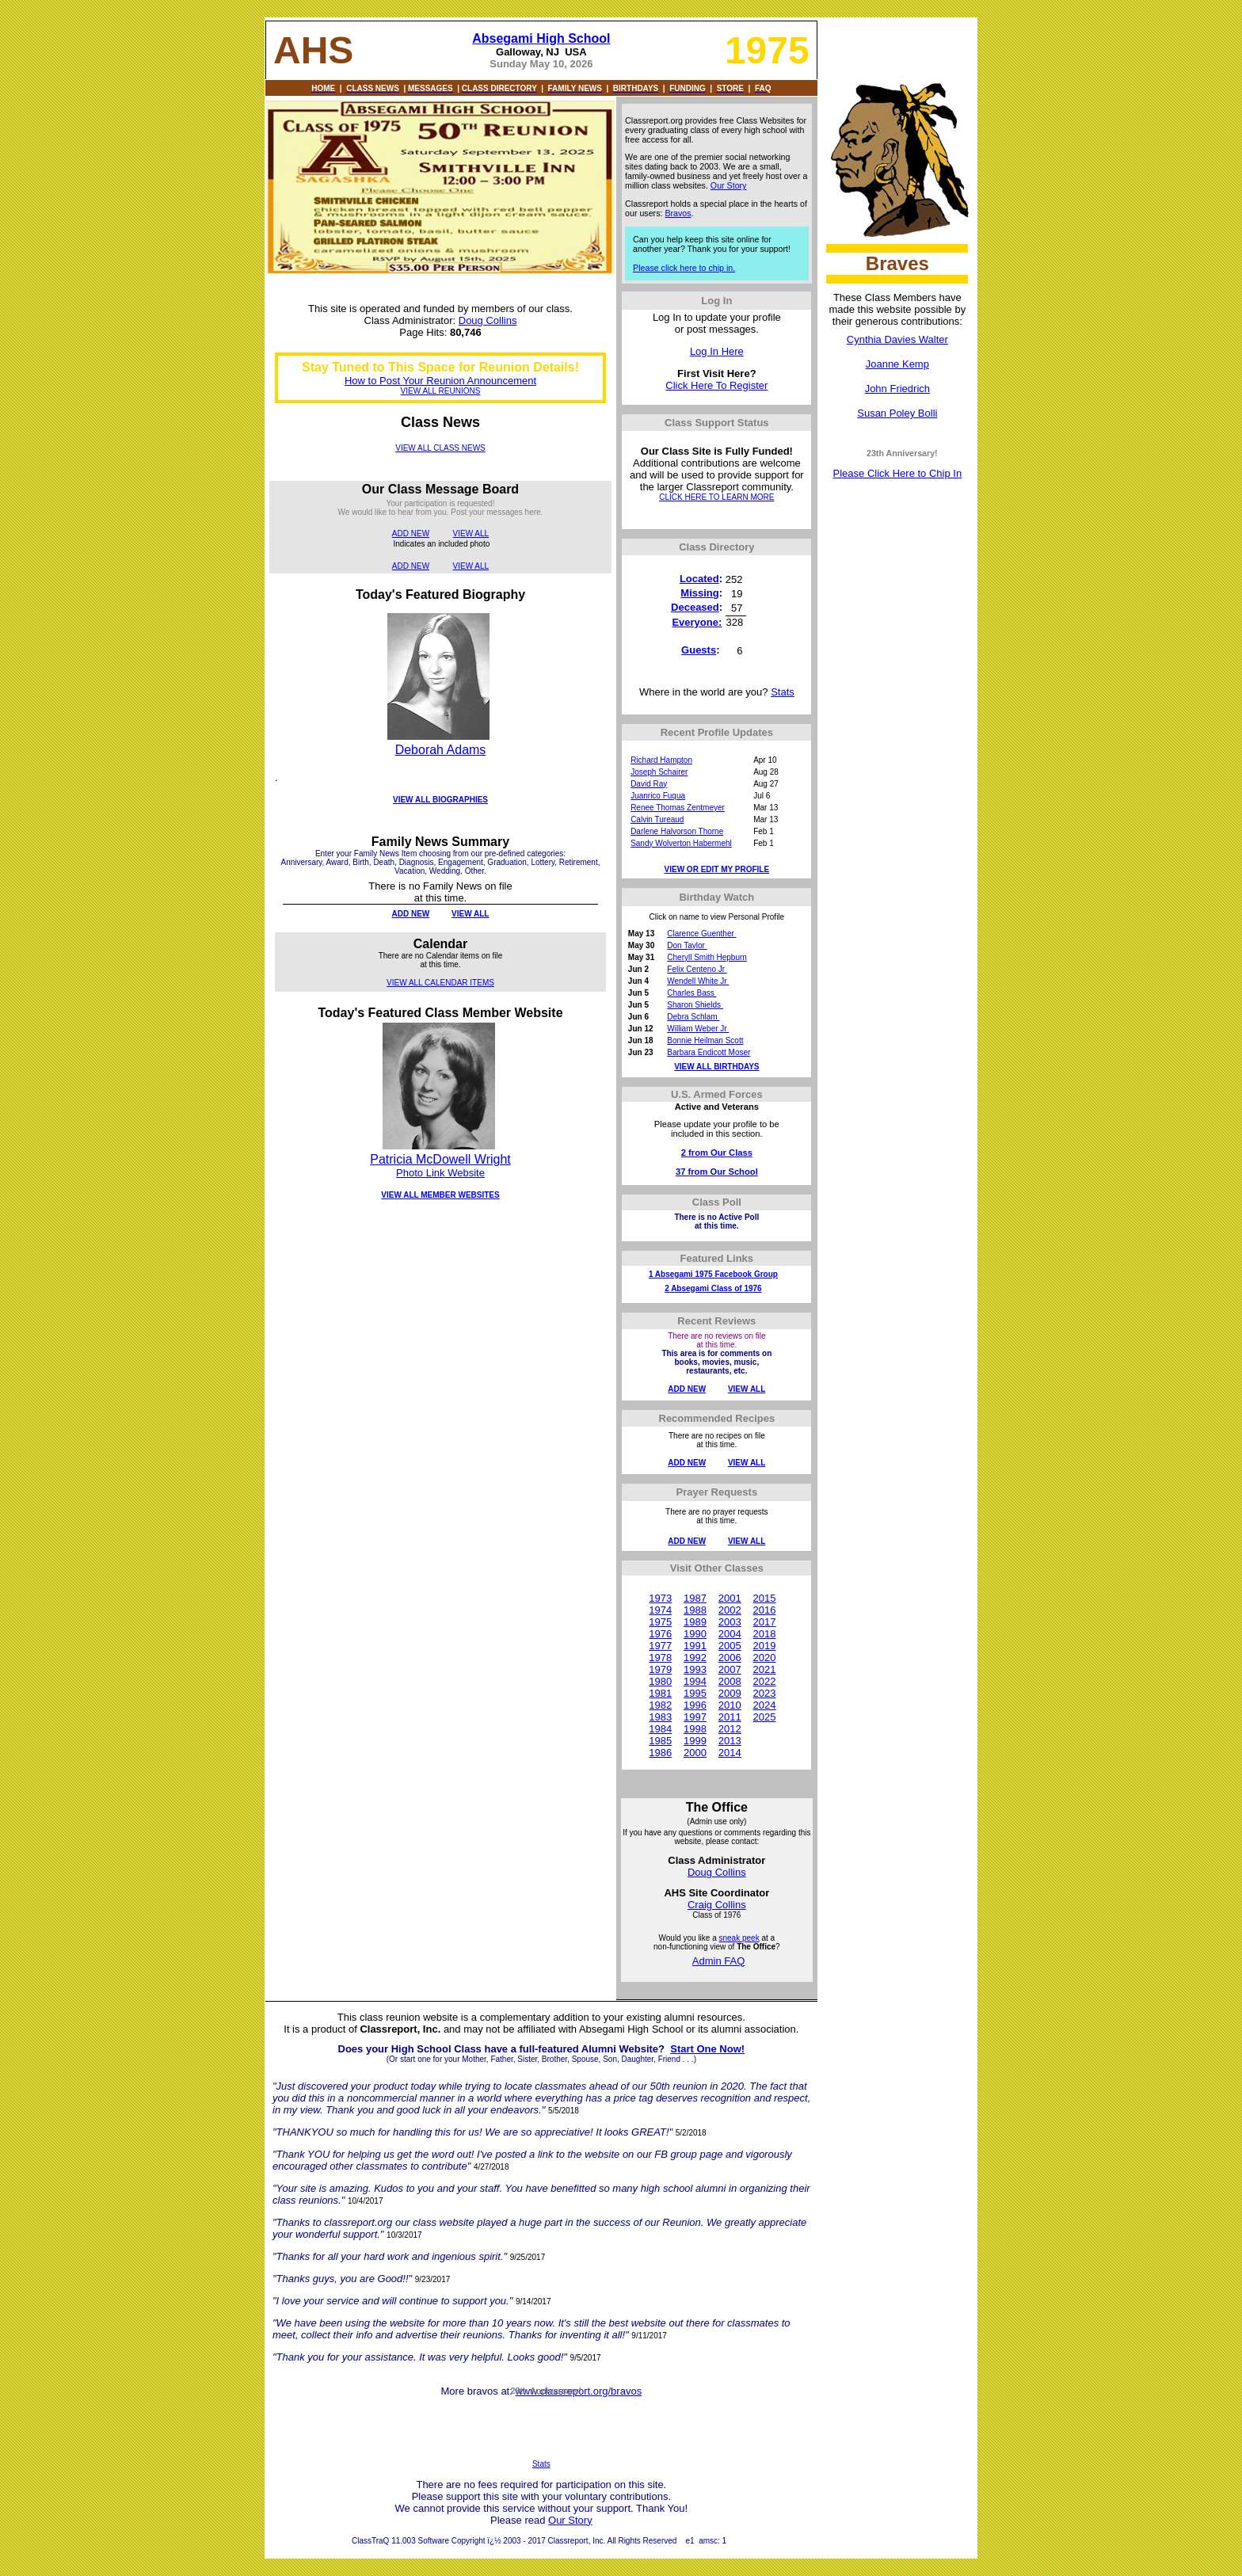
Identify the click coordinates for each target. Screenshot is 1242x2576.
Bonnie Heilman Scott (705, 1040)
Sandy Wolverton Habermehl (681, 843)
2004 (729, 1634)
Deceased (695, 607)
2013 (729, 1741)
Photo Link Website (440, 1173)
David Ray (649, 783)
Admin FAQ (718, 1961)
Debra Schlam (693, 1016)
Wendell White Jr (698, 981)
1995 (695, 1693)
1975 (660, 1622)
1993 (695, 1669)
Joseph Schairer (659, 772)
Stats (782, 692)
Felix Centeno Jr (697, 969)
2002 (729, 1610)
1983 (660, 1717)
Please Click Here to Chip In (897, 473)
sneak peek (739, 1938)
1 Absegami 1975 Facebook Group (713, 1274)
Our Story (729, 185)
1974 (660, 1610)
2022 (764, 1681)
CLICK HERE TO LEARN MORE (716, 497)
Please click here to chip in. (684, 267)
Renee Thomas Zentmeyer (678, 807)
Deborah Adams (440, 749)
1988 (695, 1610)
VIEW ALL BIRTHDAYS (716, 1066)
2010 (729, 1705)
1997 (695, 1717)
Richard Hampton (661, 760)
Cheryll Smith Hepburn (707, 957)
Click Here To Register (716, 385)
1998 (695, 1729)
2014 (729, 1753)
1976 (660, 1634)
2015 (764, 1598)
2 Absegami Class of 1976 (713, 1288)
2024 (764, 1705)
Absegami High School (541, 38)
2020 (764, 1657)
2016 (764, 1610)
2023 (764, 1693)
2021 (764, 1669)
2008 (729, 1681)
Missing (699, 593)
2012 (729, 1729)
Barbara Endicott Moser (708, 1052)
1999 (695, 1741)
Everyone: (697, 622)
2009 (729, 1693)
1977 (660, 1646)
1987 (695, 1598)
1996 (695, 1705)
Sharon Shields (695, 1004)
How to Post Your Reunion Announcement (440, 381)
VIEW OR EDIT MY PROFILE (717, 869)
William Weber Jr (698, 1028)
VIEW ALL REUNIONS (441, 391)
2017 (764, 1622)
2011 (729, 1717)
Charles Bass (691, 993)
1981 (660, 1693)
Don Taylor (687, 945)
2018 (764, 1634)
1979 (660, 1669)
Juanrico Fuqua (658, 795)
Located (699, 579)
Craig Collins (717, 1905)
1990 (695, 1634)
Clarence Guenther (701, 933)
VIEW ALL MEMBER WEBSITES (440, 1195)
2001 (729, 1598)
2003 (729, 1622)
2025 (764, 1717)
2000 (695, 1753)
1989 (695, 1622)
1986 (660, 1753)
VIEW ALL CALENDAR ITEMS (440, 982)
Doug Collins (488, 320)
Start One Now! (707, 2049)
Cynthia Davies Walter (897, 339)
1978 (660, 1657)
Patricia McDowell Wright (440, 1159)
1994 (695, 1681)
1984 (660, 1729)
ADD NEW (410, 533)
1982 (660, 1705)
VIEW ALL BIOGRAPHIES (440, 799)
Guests (698, 650)
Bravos (678, 213)
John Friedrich (897, 388)
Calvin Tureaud (657, 819)
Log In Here (717, 351)
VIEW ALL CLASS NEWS (440, 448)
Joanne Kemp (897, 364)
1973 (660, 1598)
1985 (660, 1741)
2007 (729, 1669)
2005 (729, 1646)
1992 (695, 1657)
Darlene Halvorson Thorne (677, 831)
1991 (695, 1646)
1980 (660, 1681)
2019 (764, 1646)
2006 (729, 1657)
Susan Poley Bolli (897, 413)
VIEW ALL (471, 533)
